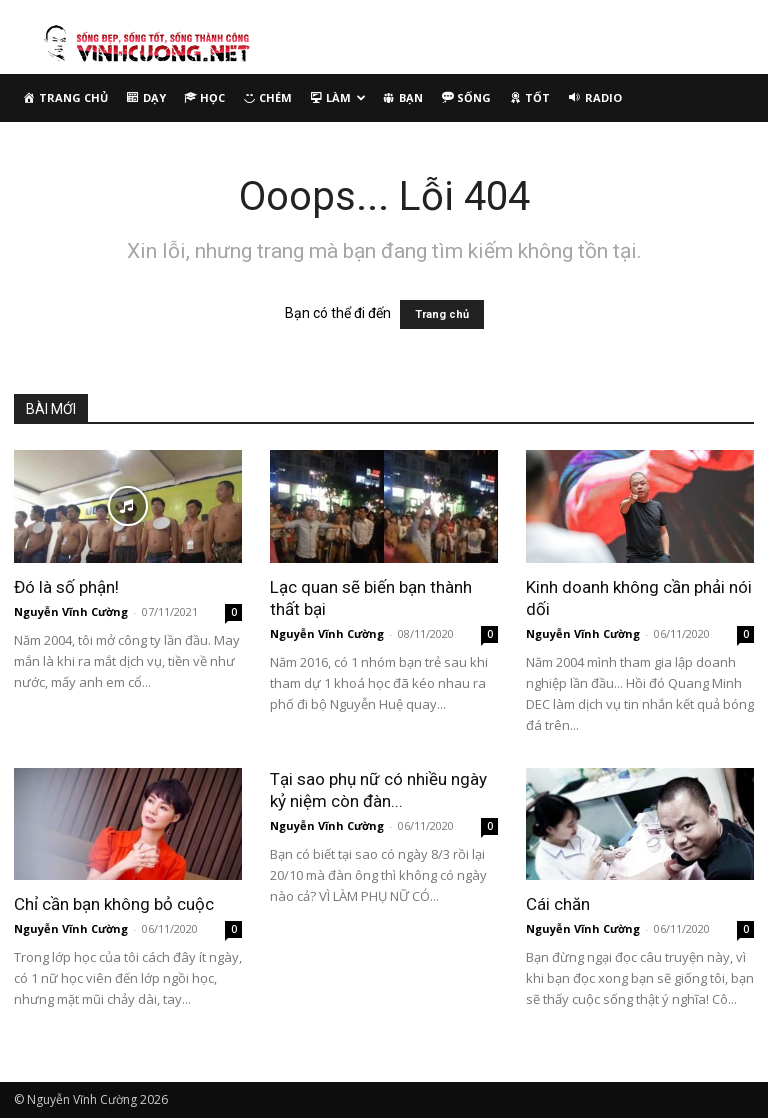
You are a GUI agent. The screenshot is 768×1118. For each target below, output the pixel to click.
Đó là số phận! (66, 587)
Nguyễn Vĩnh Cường (71, 611)
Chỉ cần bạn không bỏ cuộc (114, 904)
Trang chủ (442, 314)
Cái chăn (558, 904)
